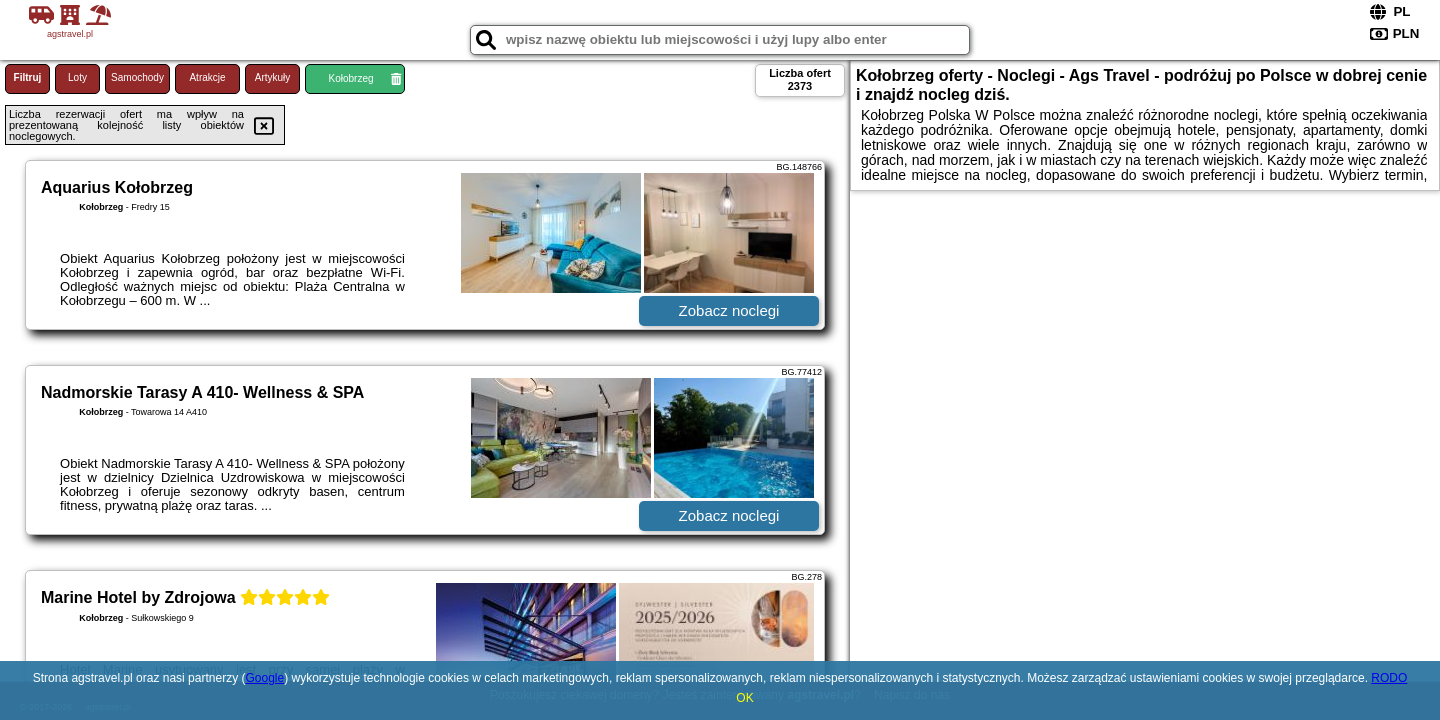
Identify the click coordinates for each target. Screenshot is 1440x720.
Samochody (137, 77)
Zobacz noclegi (729, 310)
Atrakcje (207, 77)
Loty (77, 77)
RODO (1389, 678)
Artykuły (273, 77)
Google (264, 678)
